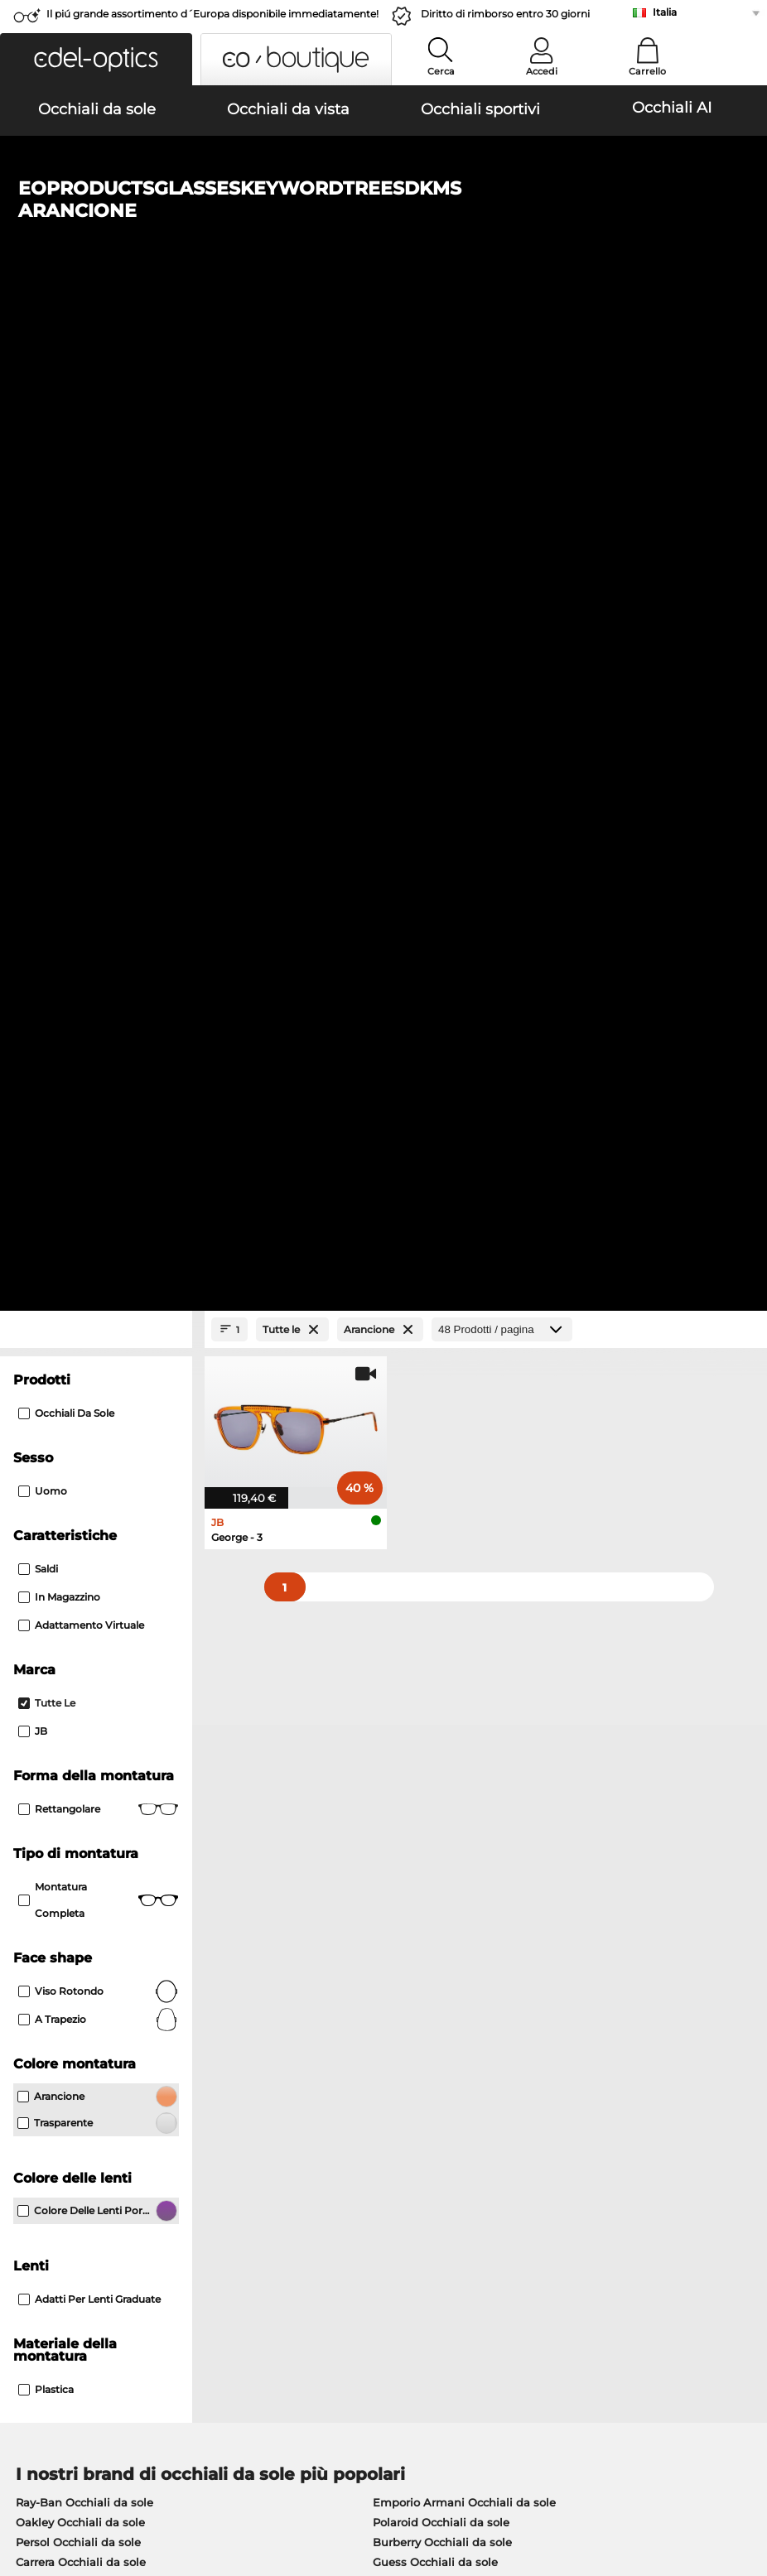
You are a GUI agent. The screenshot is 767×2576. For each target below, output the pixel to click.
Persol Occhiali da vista (451, 1710)
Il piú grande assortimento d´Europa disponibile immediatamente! (212, 13)
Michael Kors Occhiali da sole (96, 1609)
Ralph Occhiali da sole (434, 1609)
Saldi (38, 596)
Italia (665, 12)
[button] (96, 59)
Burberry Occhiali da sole (442, 1570)
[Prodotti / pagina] (502, 357)
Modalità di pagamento (323, 2162)
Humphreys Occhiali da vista (96, 1750)
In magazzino (59, 625)
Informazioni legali (61, 2496)
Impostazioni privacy (66, 2162)
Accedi (541, 71)
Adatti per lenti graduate (89, 1327)
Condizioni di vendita (68, 2476)
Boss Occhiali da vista (447, 1730)
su (747, 2476)
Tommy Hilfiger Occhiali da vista (477, 1750)
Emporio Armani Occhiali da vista (109, 1770)
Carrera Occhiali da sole (81, 1589)
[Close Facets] (96, 357)
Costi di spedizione (311, 2182)
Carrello (647, 71)
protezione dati (176, 2476)
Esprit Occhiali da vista (450, 1770)
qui (452, 1960)
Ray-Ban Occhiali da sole (84, 1530)
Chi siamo (39, 2136)
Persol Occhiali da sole (78, 1570)
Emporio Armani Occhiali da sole (464, 1530)
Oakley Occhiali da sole (80, 1550)
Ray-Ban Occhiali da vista (86, 1690)
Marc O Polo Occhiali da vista (96, 1730)
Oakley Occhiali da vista (82, 1710)
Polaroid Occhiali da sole (441, 1550)
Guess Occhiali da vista (451, 1690)
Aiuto (525, 2136)
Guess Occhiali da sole (435, 1589)
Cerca (441, 71)
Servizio (282, 2136)
